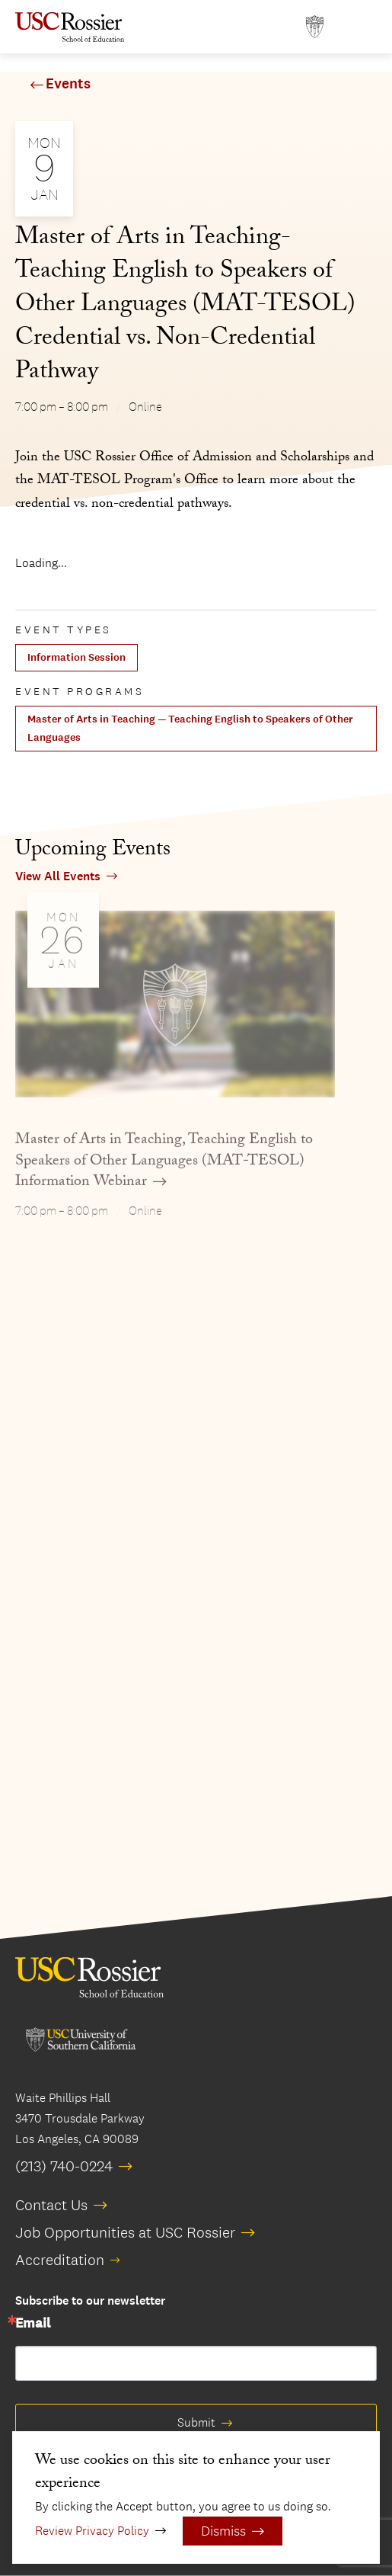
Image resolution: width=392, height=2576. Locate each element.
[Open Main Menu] (361, 27)
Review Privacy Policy (92, 2531)
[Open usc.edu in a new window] (314, 27)
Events (68, 84)
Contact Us (51, 2205)
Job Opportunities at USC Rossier (125, 2232)
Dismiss (223, 2531)
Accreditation (59, 2260)
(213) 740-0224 (64, 2166)
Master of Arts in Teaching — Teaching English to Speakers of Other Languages (190, 728)
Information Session (76, 657)
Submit (196, 2422)
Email (32, 2324)
